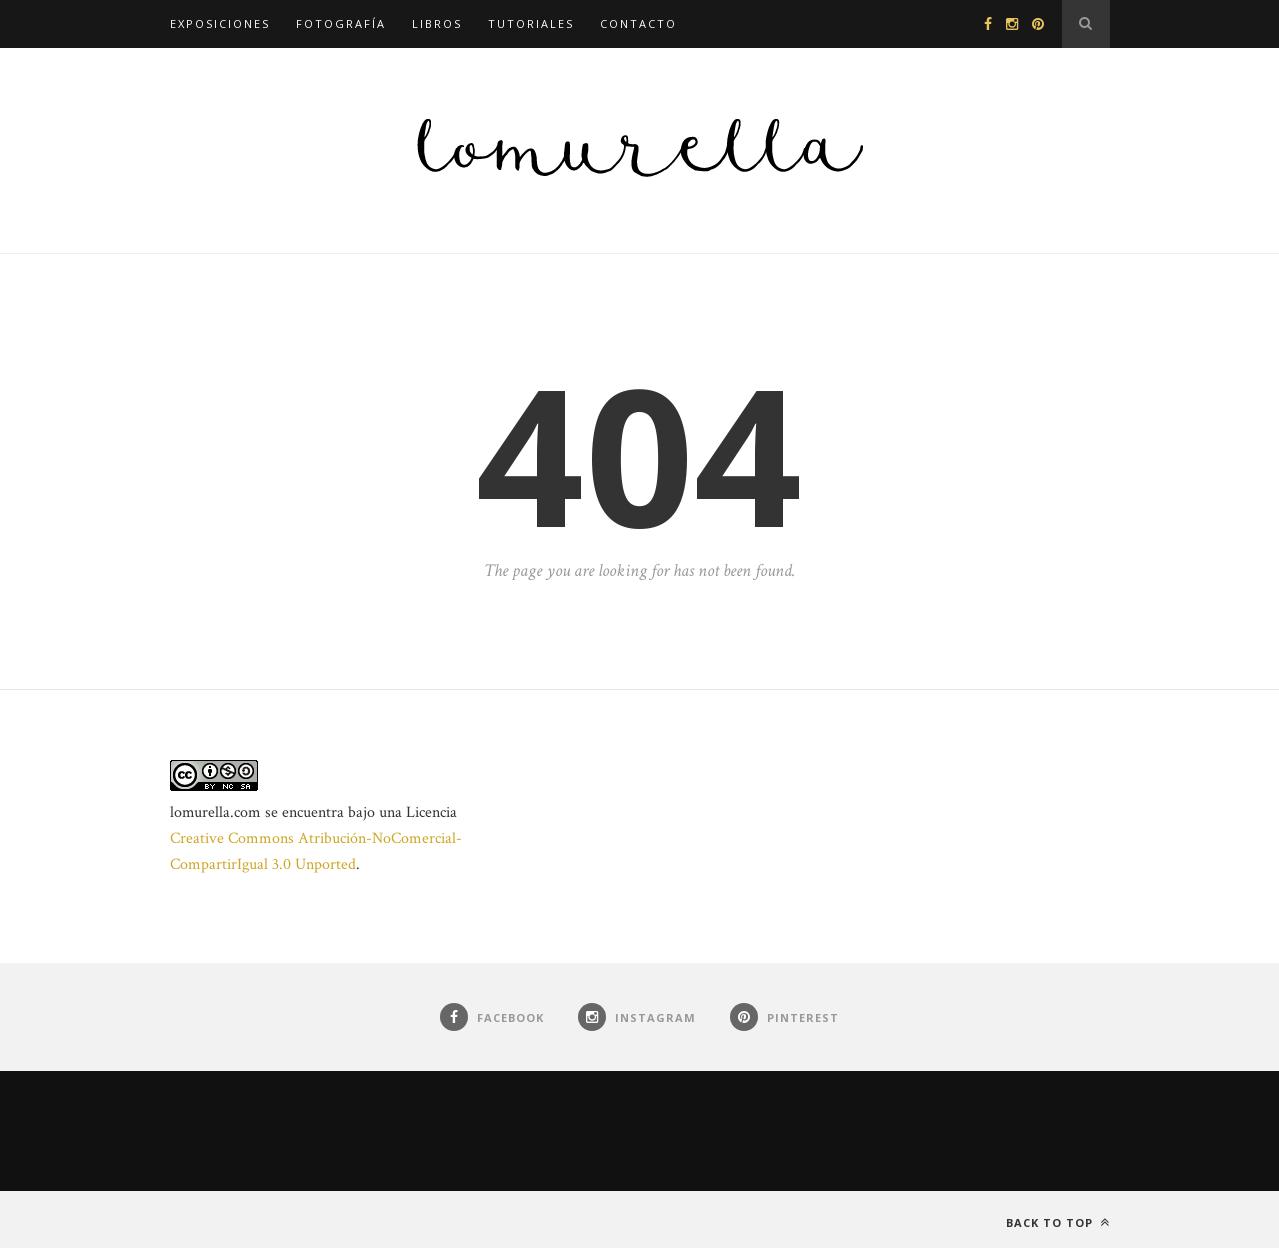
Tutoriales (531, 23)
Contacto (638, 23)
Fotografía (341, 23)
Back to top (1058, 1222)
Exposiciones (220, 23)
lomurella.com (215, 812)
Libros (437, 23)
